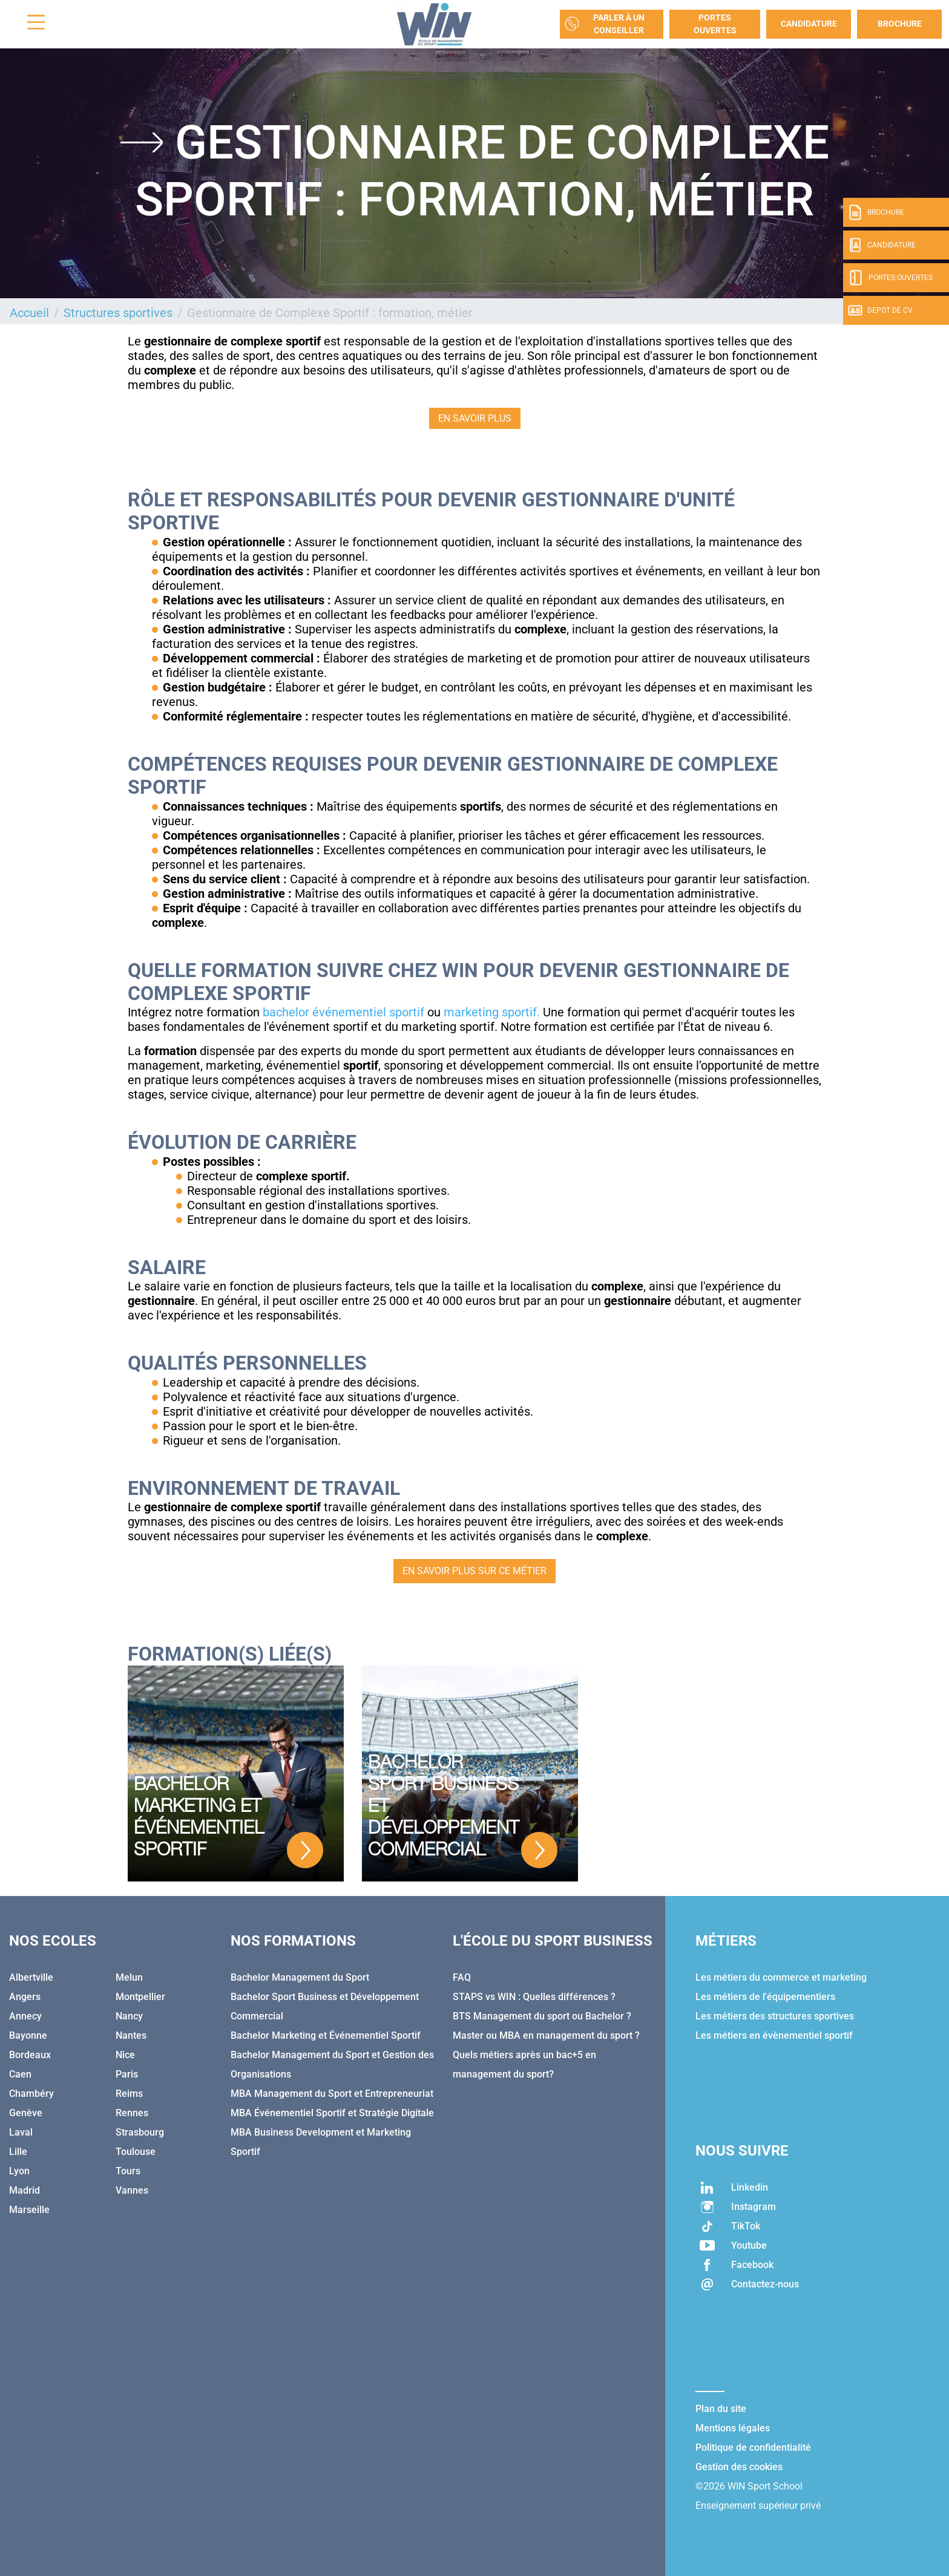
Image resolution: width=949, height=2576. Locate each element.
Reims (129, 2093)
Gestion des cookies (739, 2467)
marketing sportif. (492, 1012)
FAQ (462, 1977)
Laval (21, 2132)
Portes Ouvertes (715, 24)
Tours (128, 2171)
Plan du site (720, 2408)
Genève (25, 2113)
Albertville (31, 1977)
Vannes (132, 2190)
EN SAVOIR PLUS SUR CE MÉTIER (474, 1571)
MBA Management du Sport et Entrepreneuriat (332, 2093)
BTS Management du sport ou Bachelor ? (542, 2016)
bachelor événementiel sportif (343, 1012)
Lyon (19, 2171)
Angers (25, 1996)
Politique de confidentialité (753, 2447)
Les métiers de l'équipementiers (765, 1996)
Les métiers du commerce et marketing (781, 1977)
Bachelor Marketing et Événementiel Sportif (326, 2035)
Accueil (29, 313)
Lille (18, 2151)
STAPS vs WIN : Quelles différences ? (534, 1996)
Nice (125, 2055)
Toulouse (136, 2151)
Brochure (900, 23)
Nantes (131, 2035)
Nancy (129, 2016)
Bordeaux (30, 2055)
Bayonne (28, 2035)
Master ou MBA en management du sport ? (546, 2035)
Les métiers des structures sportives (774, 2016)
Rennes (132, 2113)
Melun (129, 1977)
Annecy (25, 2016)
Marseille (29, 2209)
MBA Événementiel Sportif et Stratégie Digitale (332, 2113)
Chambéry (31, 2093)
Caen (20, 2074)
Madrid (24, 2190)
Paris (127, 2074)
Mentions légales (732, 2428)
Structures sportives (118, 313)
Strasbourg (140, 2132)
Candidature (809, 23)
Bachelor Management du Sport (300, 1977)
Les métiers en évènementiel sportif (774, 2035)
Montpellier (140, 1996)
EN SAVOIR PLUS (474, 418)
